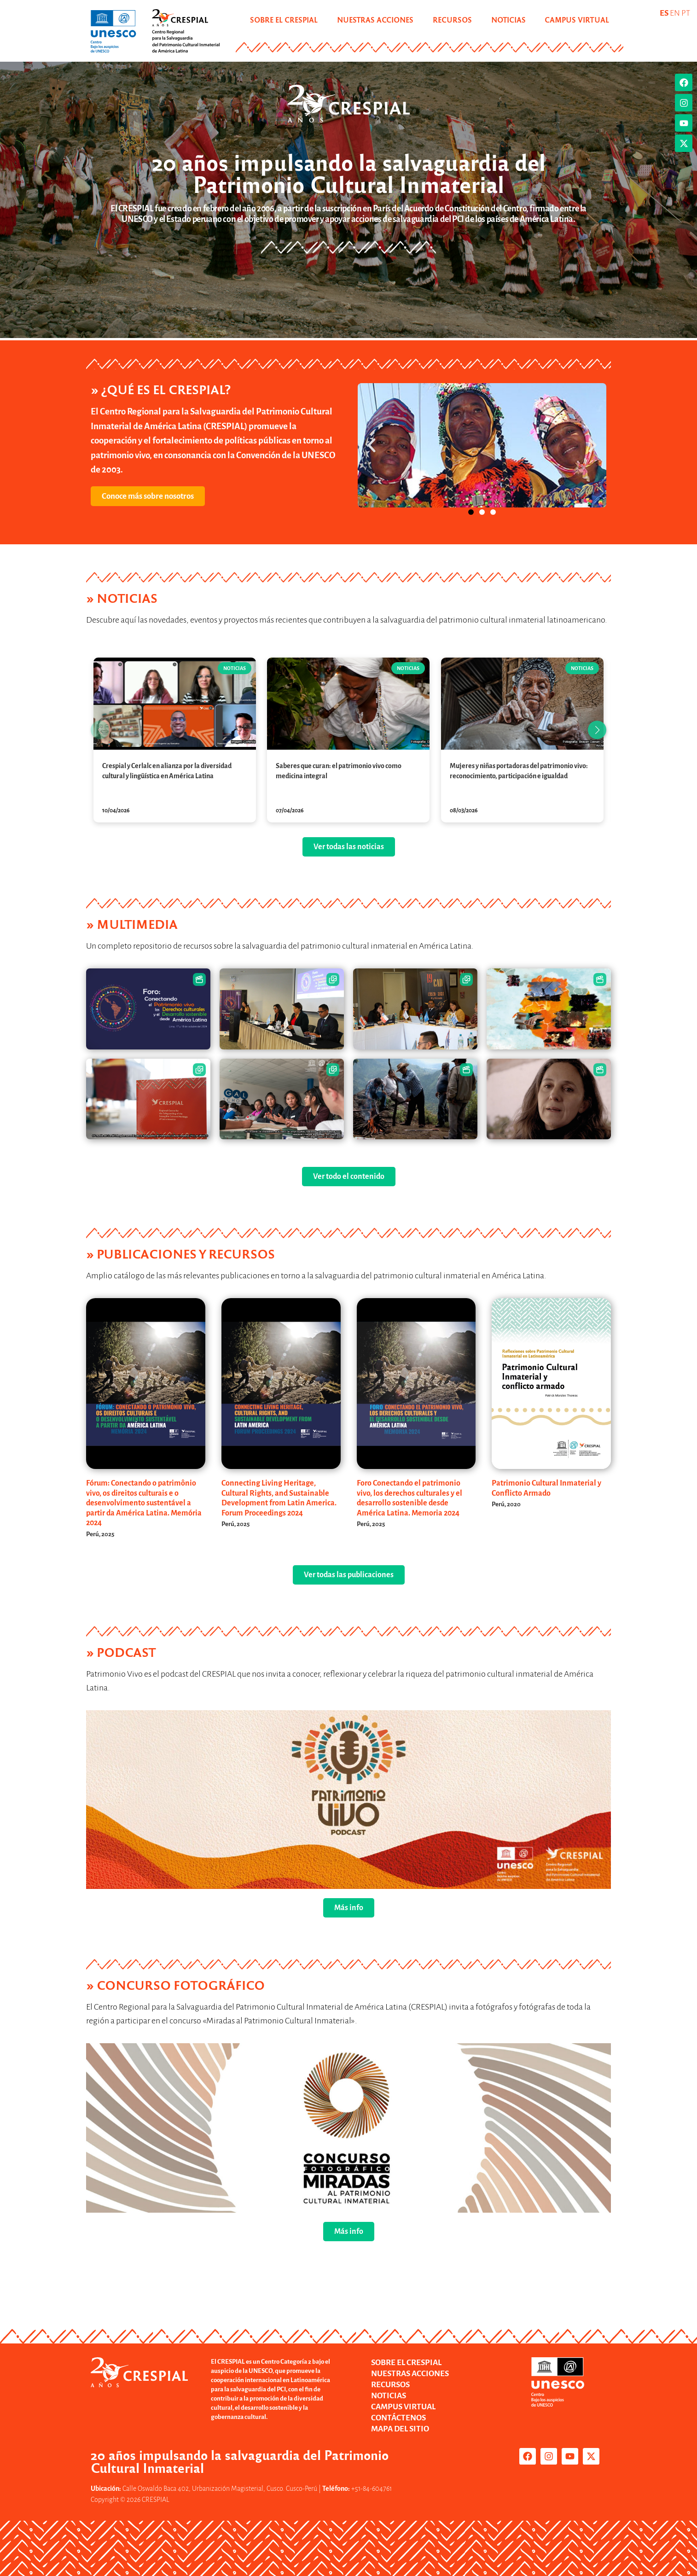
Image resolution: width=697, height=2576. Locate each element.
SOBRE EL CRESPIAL (284, 19)
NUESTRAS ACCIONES (375, 19)
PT (685, 13)
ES (664, 13)
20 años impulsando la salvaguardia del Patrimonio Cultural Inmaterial (349, 172)
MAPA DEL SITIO (400, 2428)
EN (675, 13)
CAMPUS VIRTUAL (577, 19)
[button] (371, 445)
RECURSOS (452, 19)
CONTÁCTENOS (398, 2417)
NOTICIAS (508, 19)
